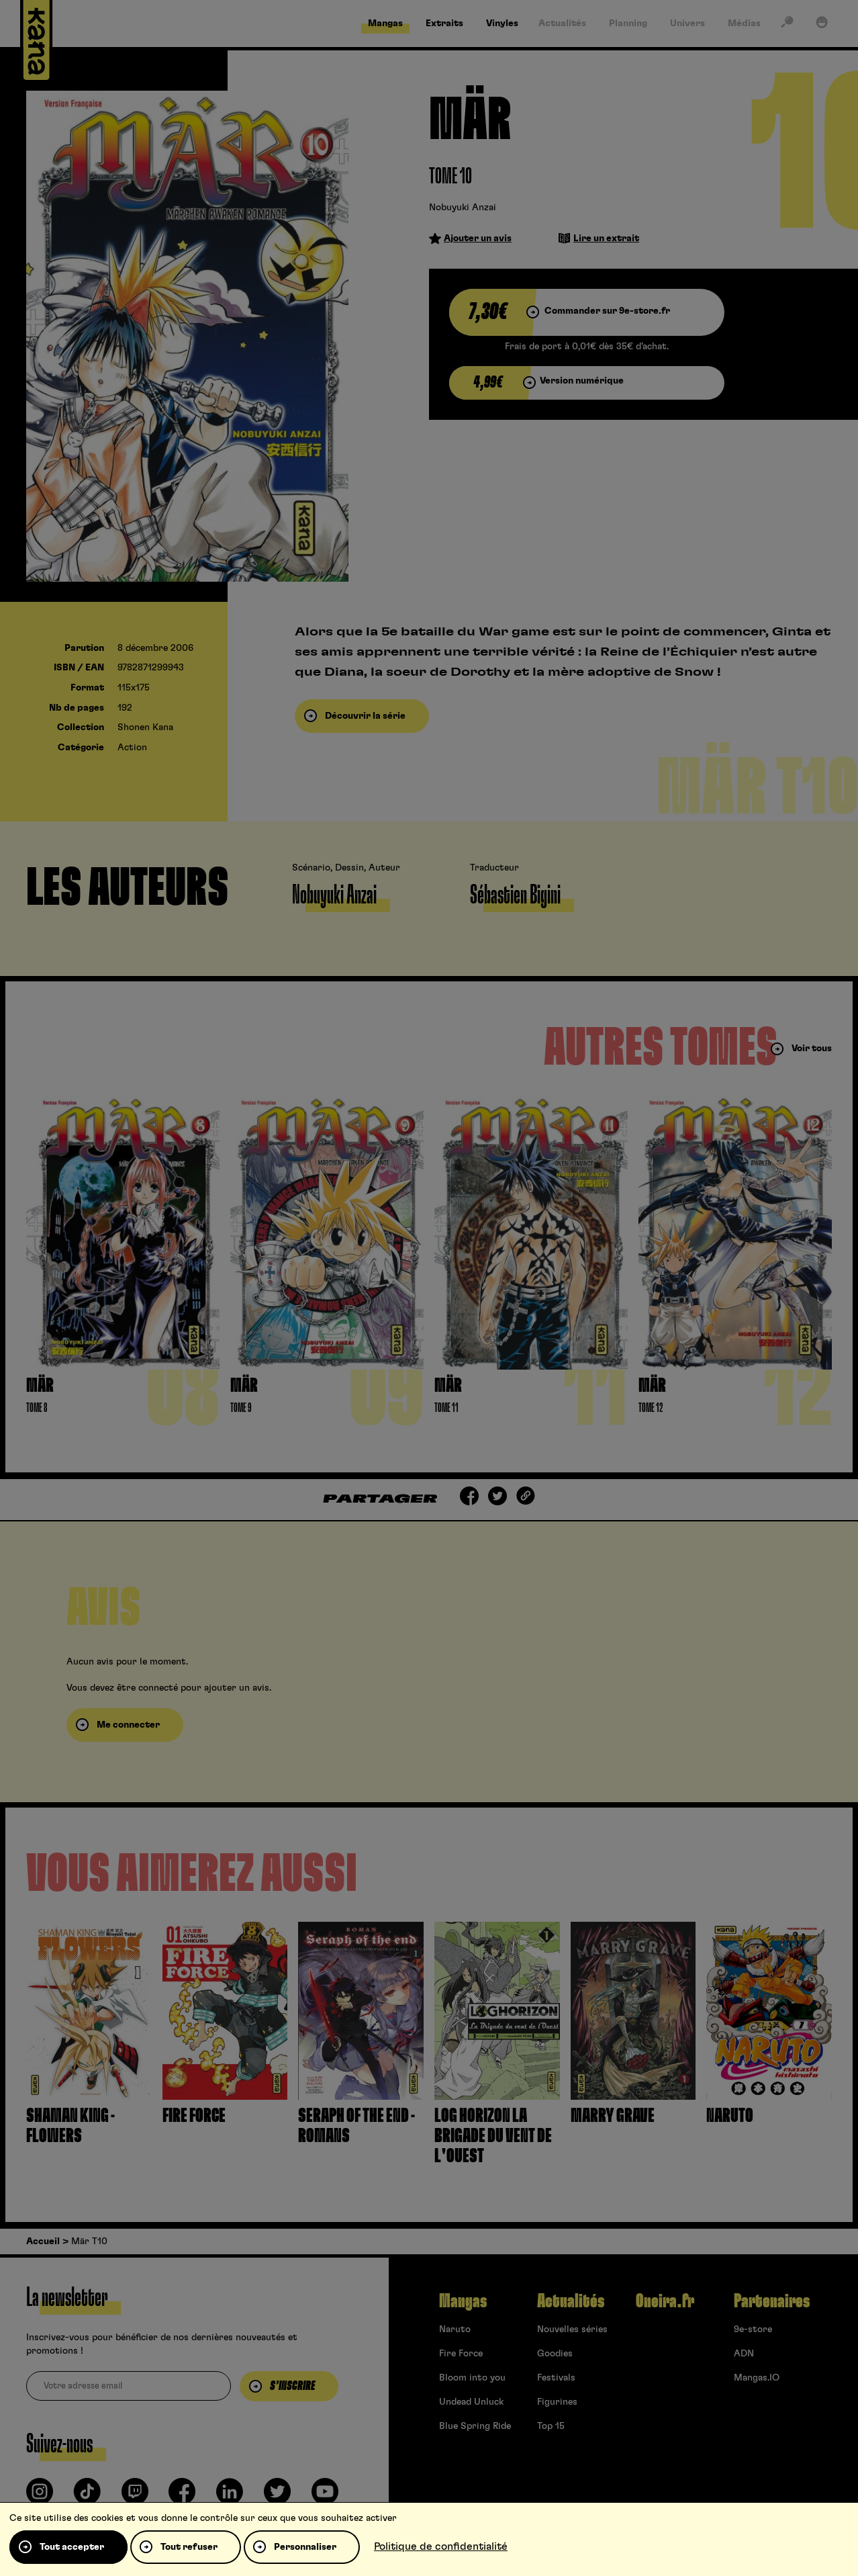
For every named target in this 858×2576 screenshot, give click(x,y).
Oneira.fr (665, 2301)
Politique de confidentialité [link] (441, 2546)
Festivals (556, 2378)
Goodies (555, 2353)
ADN (744, 2353)
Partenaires (772, 2301)
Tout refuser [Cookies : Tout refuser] (189, 2547)
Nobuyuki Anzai (462, 207)
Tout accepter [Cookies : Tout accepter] (72, 2547)
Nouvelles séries (572, 2329)
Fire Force (461, 2353)
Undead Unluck (471, 2402)
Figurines (557, 2402)
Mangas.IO (756, 2378)
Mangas (463, 2301)
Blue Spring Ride (475, 2426)
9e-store (753, 2329)
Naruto (455, 2329)
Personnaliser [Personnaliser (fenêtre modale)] (305, 2547)
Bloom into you (472, 2378)
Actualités (570, 2301)
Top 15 (551, 2426)
